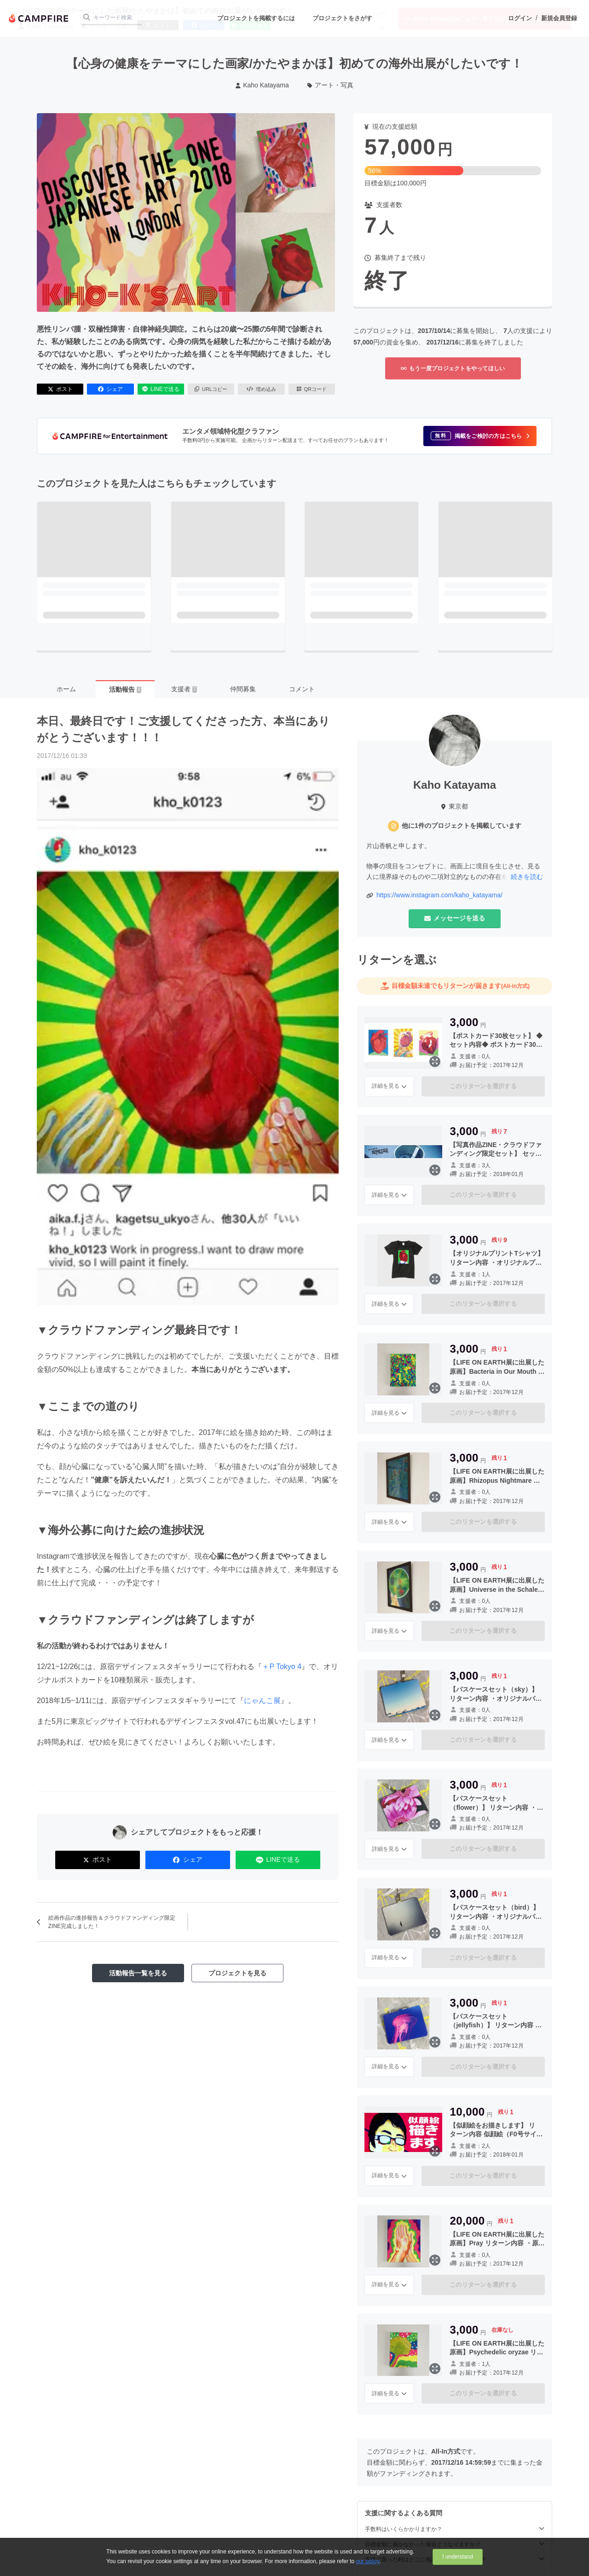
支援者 (184, 689)
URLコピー (211, 389)
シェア (110, 389)
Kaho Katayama (262, 85)
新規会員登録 (559, 18)
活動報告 (125, 689)
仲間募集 (243, 689)
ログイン (520, 18)
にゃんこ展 (262, 1700)
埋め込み (261, 389)
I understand (457, 2556)
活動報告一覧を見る (138, 1973)
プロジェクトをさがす (342, 18)
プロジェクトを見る (237, 1973)
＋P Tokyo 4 (281, 1666)
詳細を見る (389, 1086)
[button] (480, 436)
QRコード (312, 389)
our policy (367, 2561)
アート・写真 (330, 85)
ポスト (60, 389)
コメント (302, 689)
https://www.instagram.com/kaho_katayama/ (439, 895)
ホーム (66, 689)
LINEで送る (160, 389)
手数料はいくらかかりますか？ (454, 2528)
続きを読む (527, 876)
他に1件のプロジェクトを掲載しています (461, 825)
